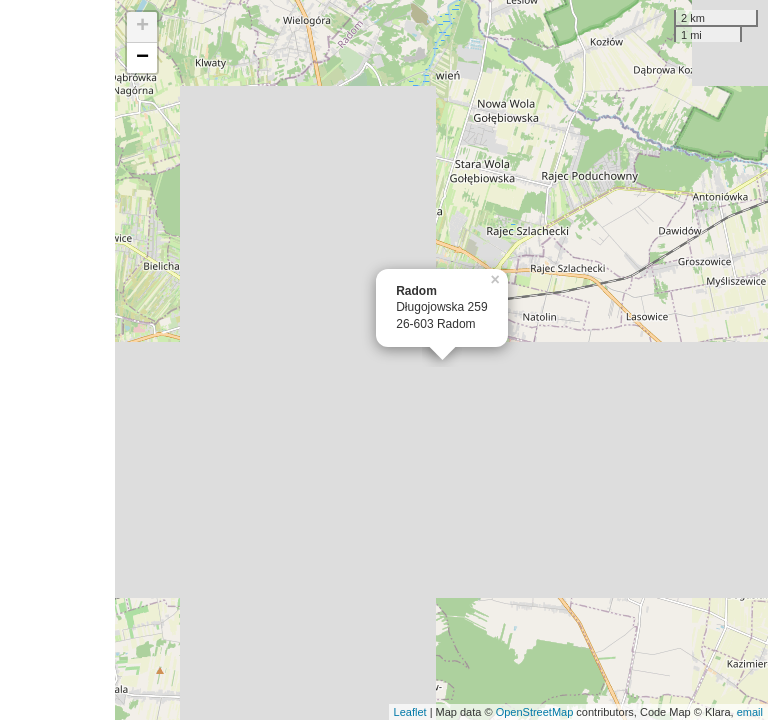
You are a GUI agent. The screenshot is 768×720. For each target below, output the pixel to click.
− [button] (142, 58)
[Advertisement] (57, 360)
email (750, 712)
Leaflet (410, 712)
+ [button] (142, 27)
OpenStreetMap (535, 712)
